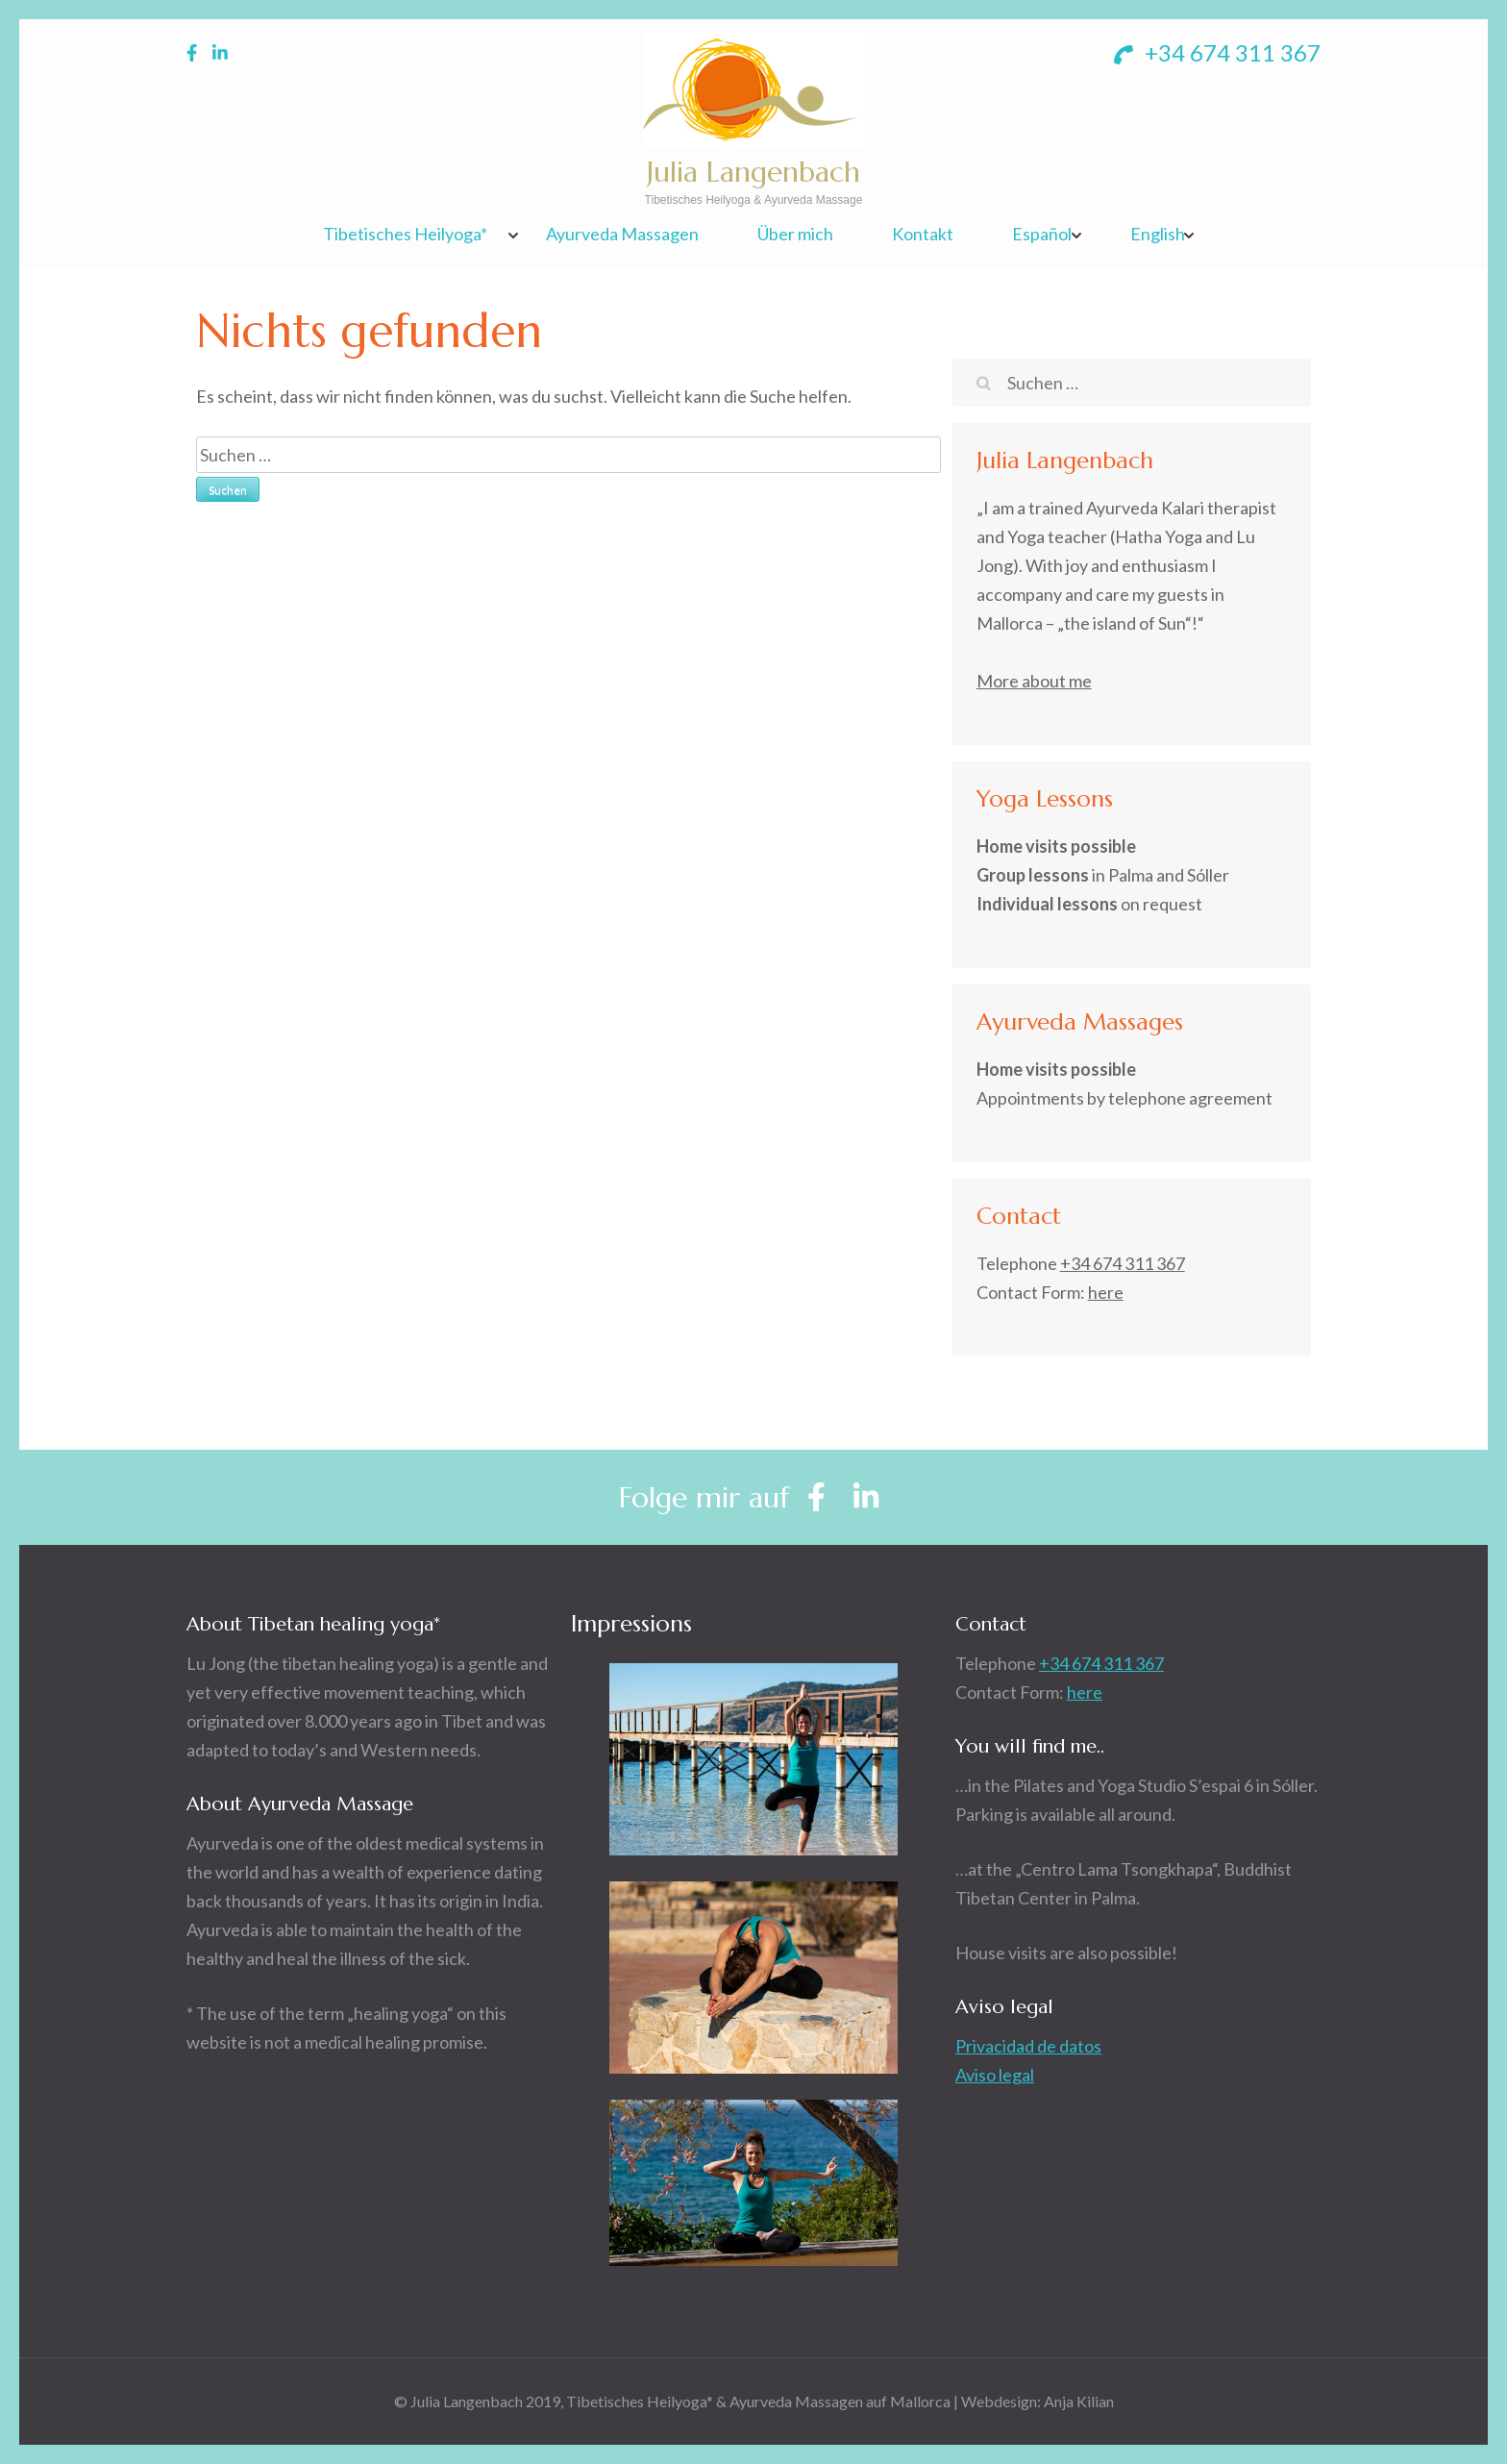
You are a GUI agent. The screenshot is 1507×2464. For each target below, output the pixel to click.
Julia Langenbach (753, 171)
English (1157, 234)
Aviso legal (994, 2074)
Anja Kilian (1079, 2401)
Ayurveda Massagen (622, 234)
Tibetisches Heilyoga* (405, 234)
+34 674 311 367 (1217, 52)
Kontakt (922, 234)
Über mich (795, 234)
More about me (1034, 680)
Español (1042, 234)
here (1106, 1292)
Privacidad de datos (1028, 2045)
